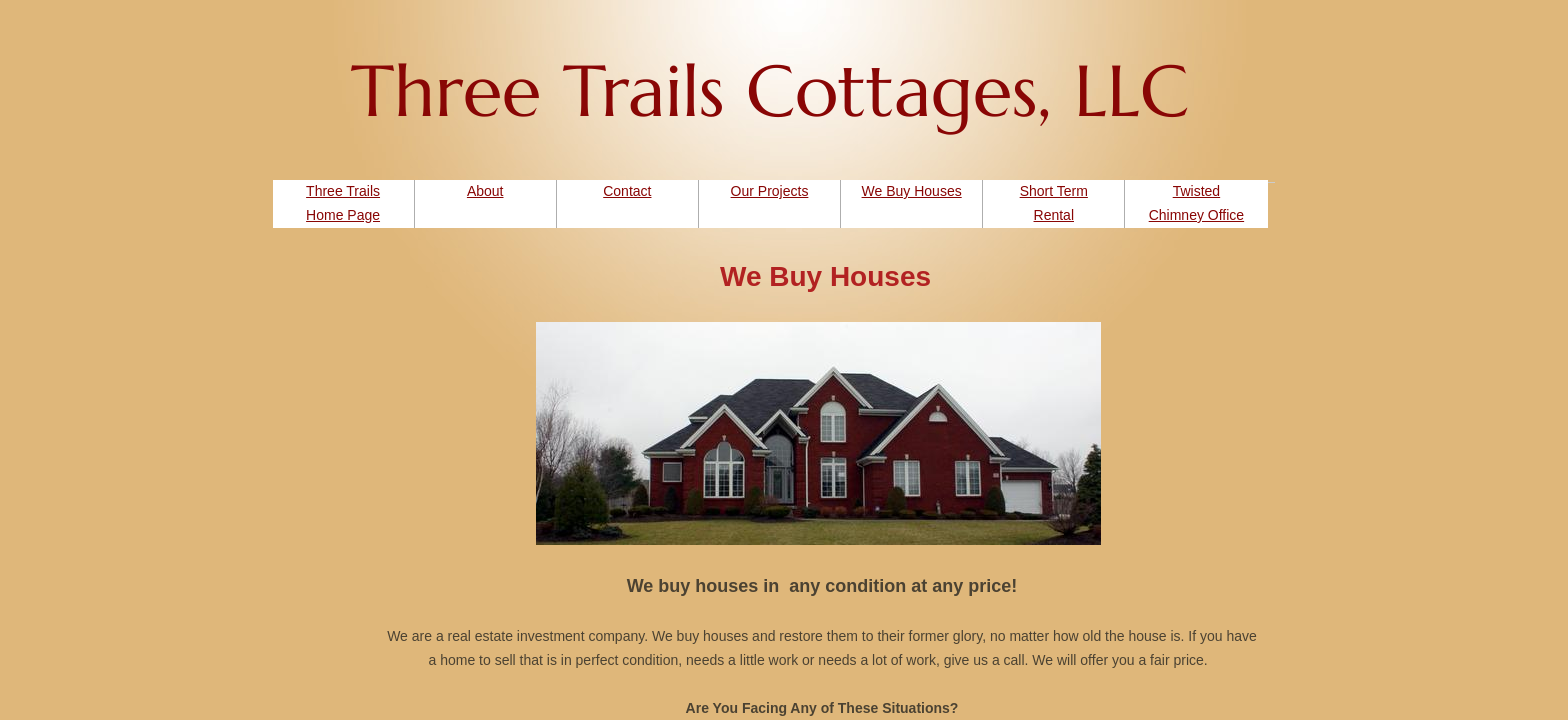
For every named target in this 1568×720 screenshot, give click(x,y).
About (485, 191)
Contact (627, 191)
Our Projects (770, 191)
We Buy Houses (912, 191)
